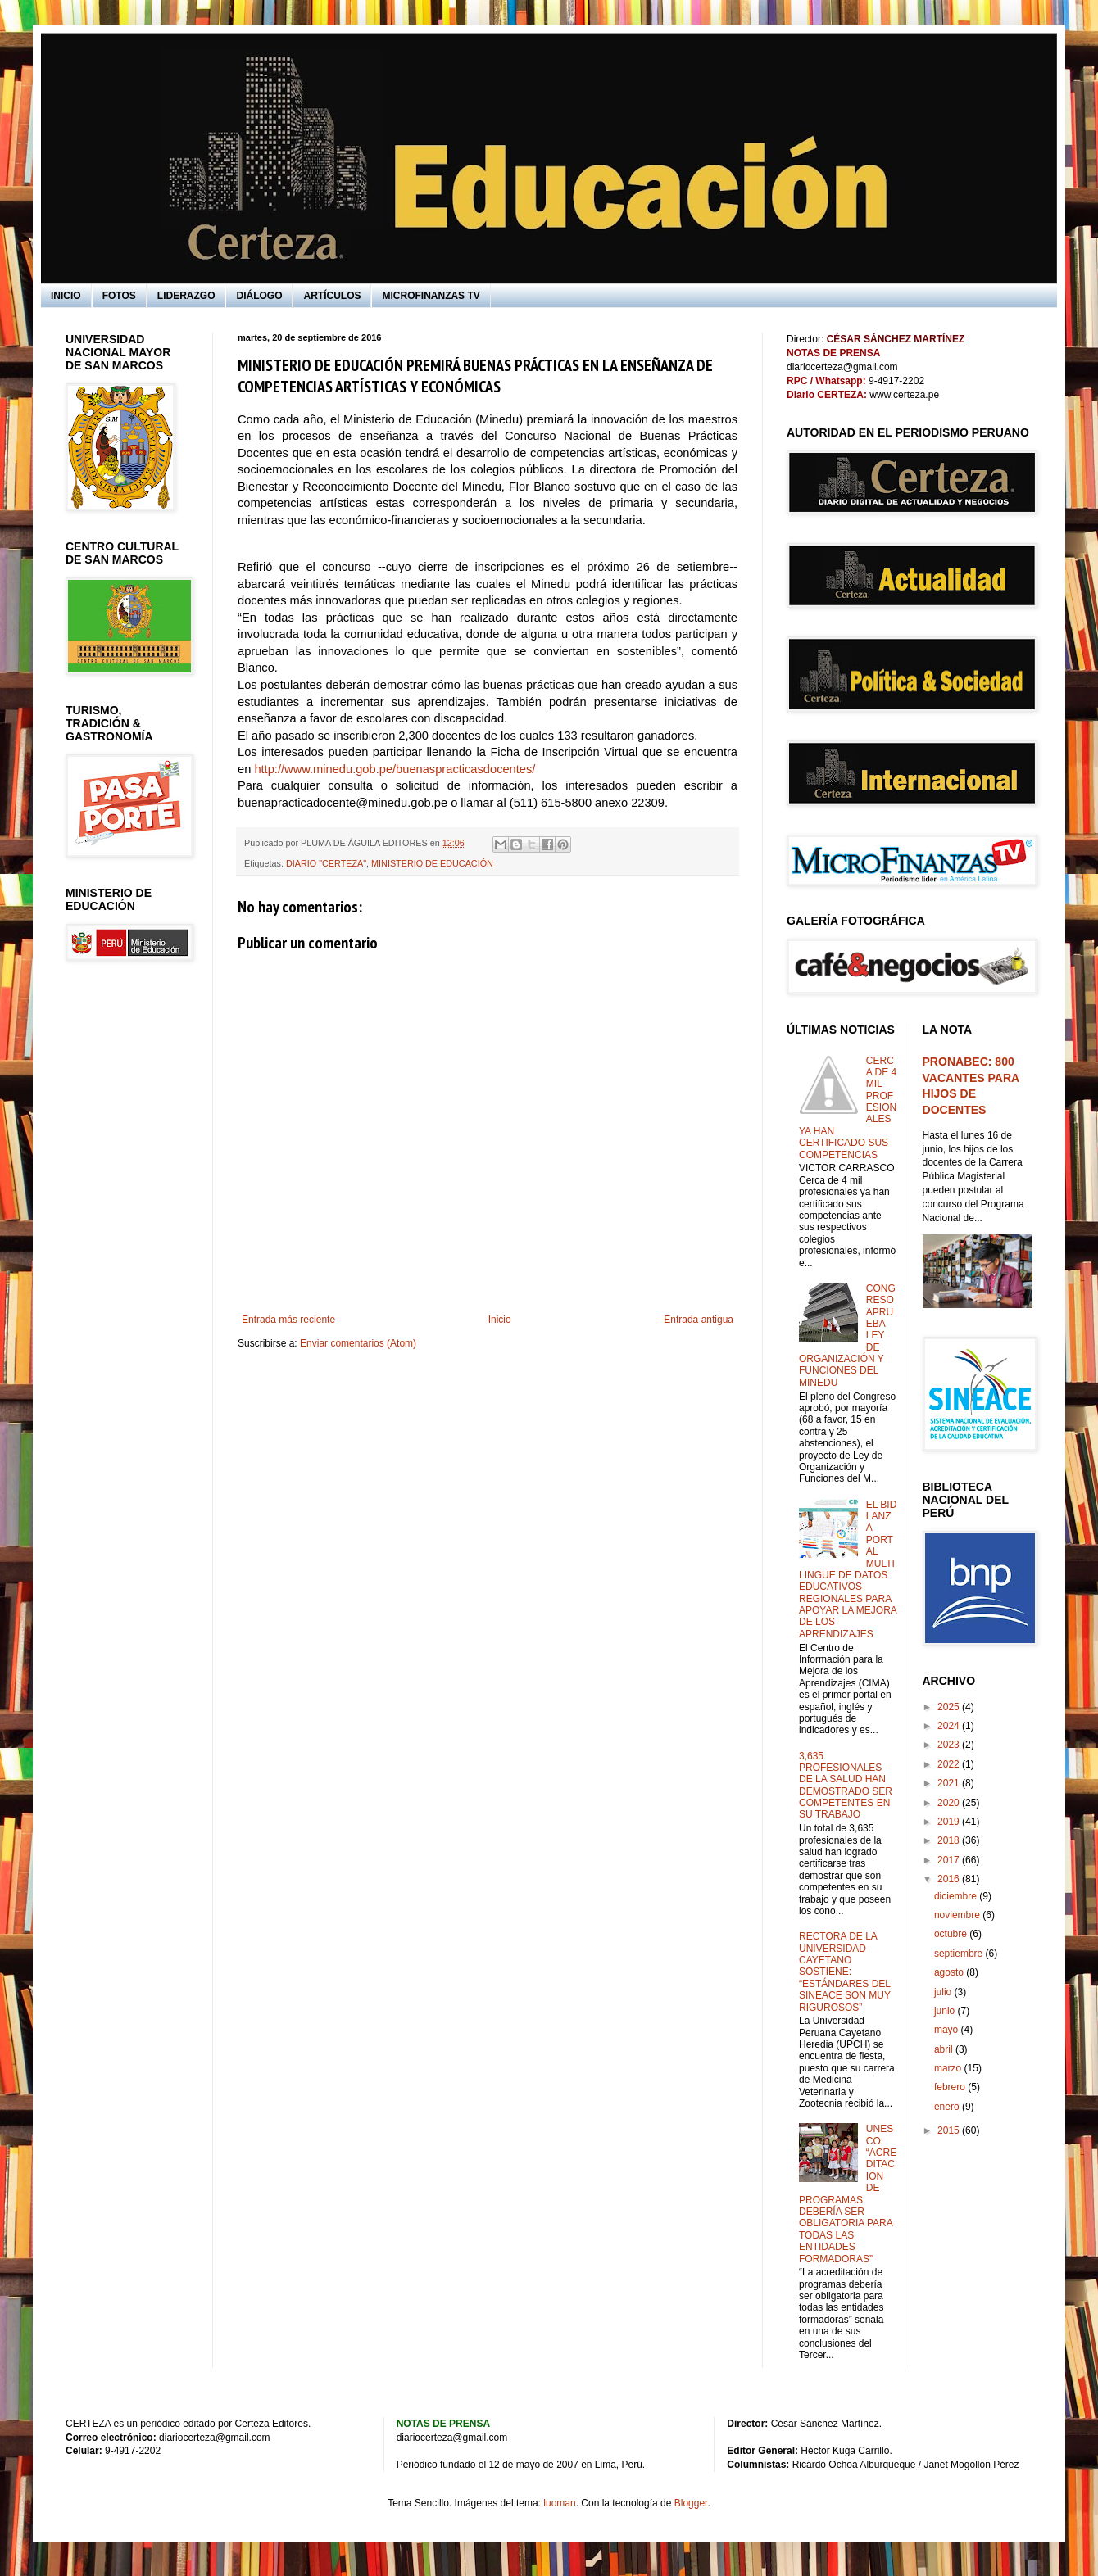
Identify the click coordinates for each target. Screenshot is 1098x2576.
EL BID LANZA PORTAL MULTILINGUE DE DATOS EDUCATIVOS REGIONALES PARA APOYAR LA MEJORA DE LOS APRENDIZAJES (847, 1569)
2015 (949, 2130)
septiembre (960, 1953)
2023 (949, 1744)
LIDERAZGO (186, 295)
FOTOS (119, 295)
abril (944, 2049)
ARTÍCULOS (332, 295)
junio (946, 2011)
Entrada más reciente (288, 1319)
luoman (559, 2503)
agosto (950, 1972)
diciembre (956, 1896)
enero (948, 2106)
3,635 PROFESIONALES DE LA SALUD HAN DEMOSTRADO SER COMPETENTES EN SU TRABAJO (845, 1785)
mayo (947, 2029)
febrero (951, 2087)
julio (944, 1992)
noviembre (958, 1915)
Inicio (499, 1319)
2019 (949, 1821)
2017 (949, 1860)
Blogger (691, 2503)
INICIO (66, 295)
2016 (949, 1879)
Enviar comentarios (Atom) (358, 1343)
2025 (949, 1707)
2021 (949, 1783)
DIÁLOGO (259, 295)
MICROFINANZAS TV (430, 295)
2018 (949, 1840)
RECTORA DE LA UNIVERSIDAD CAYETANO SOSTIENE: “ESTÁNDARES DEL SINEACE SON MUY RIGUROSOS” (845, 1971)
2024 (949, 1726)
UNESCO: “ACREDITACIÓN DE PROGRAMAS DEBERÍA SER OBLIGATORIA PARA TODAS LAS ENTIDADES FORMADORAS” (847, 2193)
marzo (949, 2068)
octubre (951, 1934)
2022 (949, 1764)
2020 (949, 1803)
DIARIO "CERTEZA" (326, 863)
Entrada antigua (698, 1319)
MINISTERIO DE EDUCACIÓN (432, 863)
